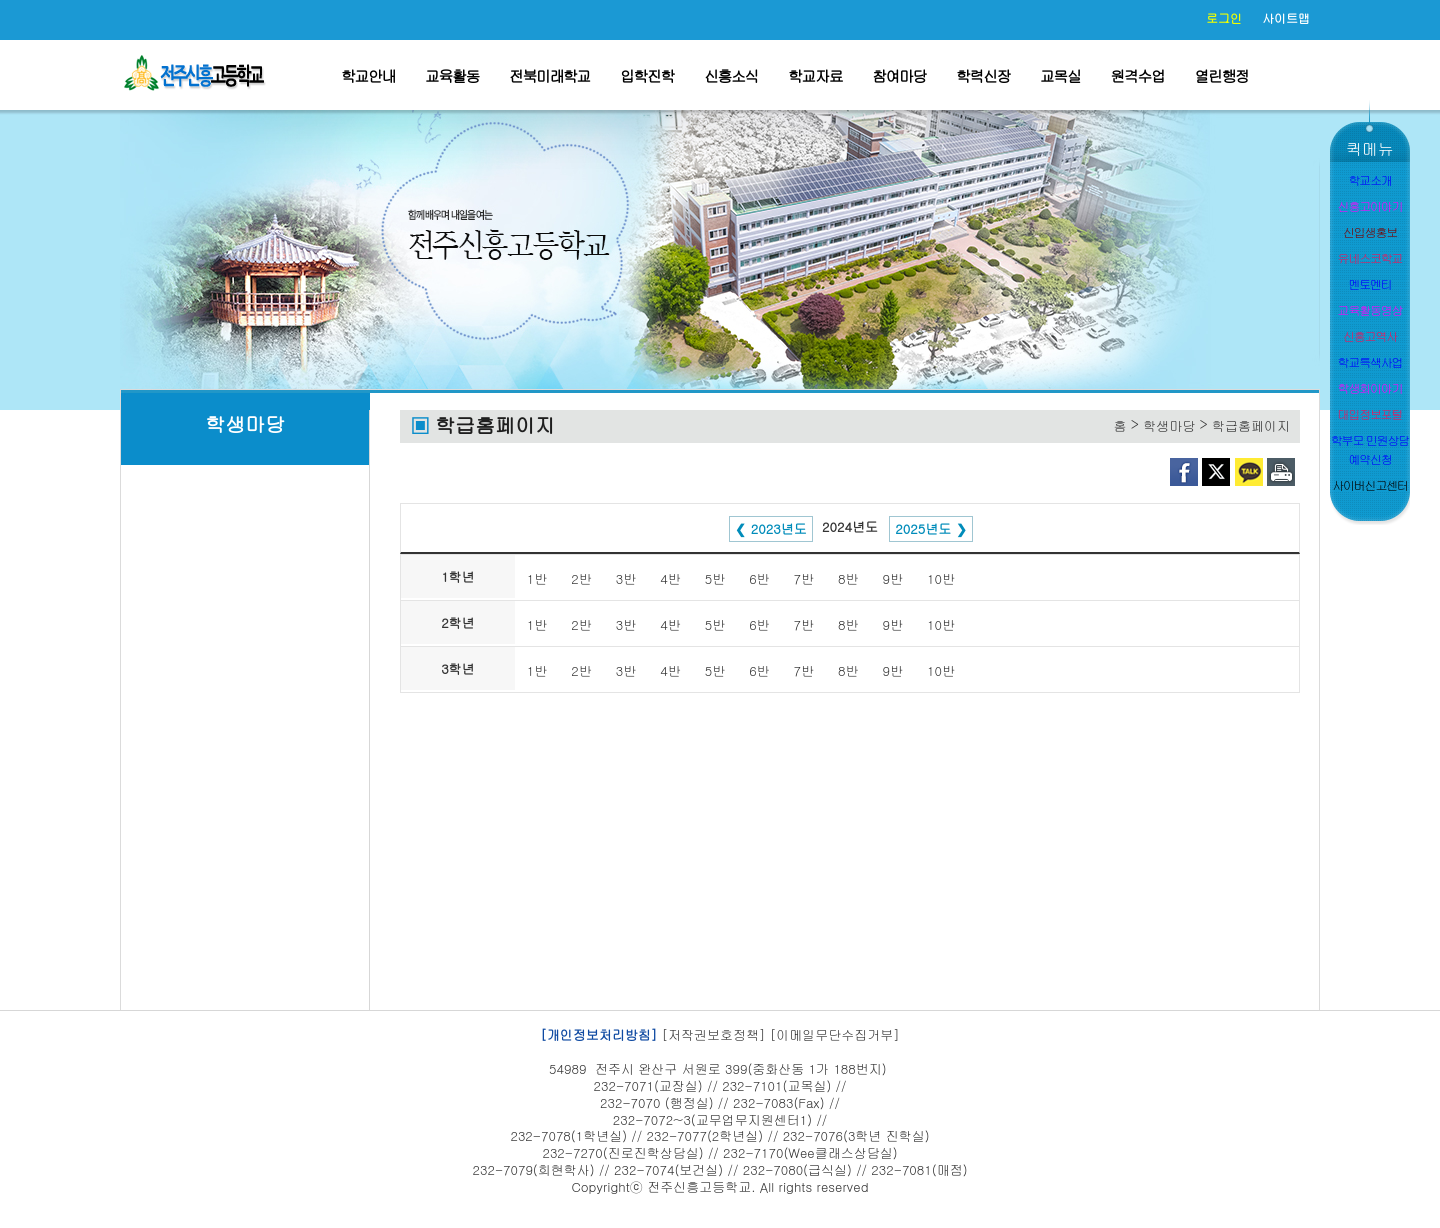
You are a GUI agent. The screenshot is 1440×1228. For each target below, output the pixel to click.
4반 (670, 578)
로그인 (1224, 17)
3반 (626, 578)
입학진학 (647, 75)
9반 (893, 578)
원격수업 (1138, 75)
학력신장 (983, 75)
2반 (581, 578)
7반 (804, 578)
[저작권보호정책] (714, 1034)
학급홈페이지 (1251, 425)
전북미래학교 (549, 75)
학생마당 (245, 423)
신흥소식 (731, 75)
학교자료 (815, 75)
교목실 (1060, 75)
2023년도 (779, 528)
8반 (848, 578)
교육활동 (452, 75)
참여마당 (899, 75)
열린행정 (1222, 75)
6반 (759, 578)
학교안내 (368, 75)
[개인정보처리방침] (598, 1034)
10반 (941, 578)
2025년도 (923, 528)
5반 (715, 578)
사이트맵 (1286, 17)
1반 (537, 578)
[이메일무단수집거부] (835, 1034)
